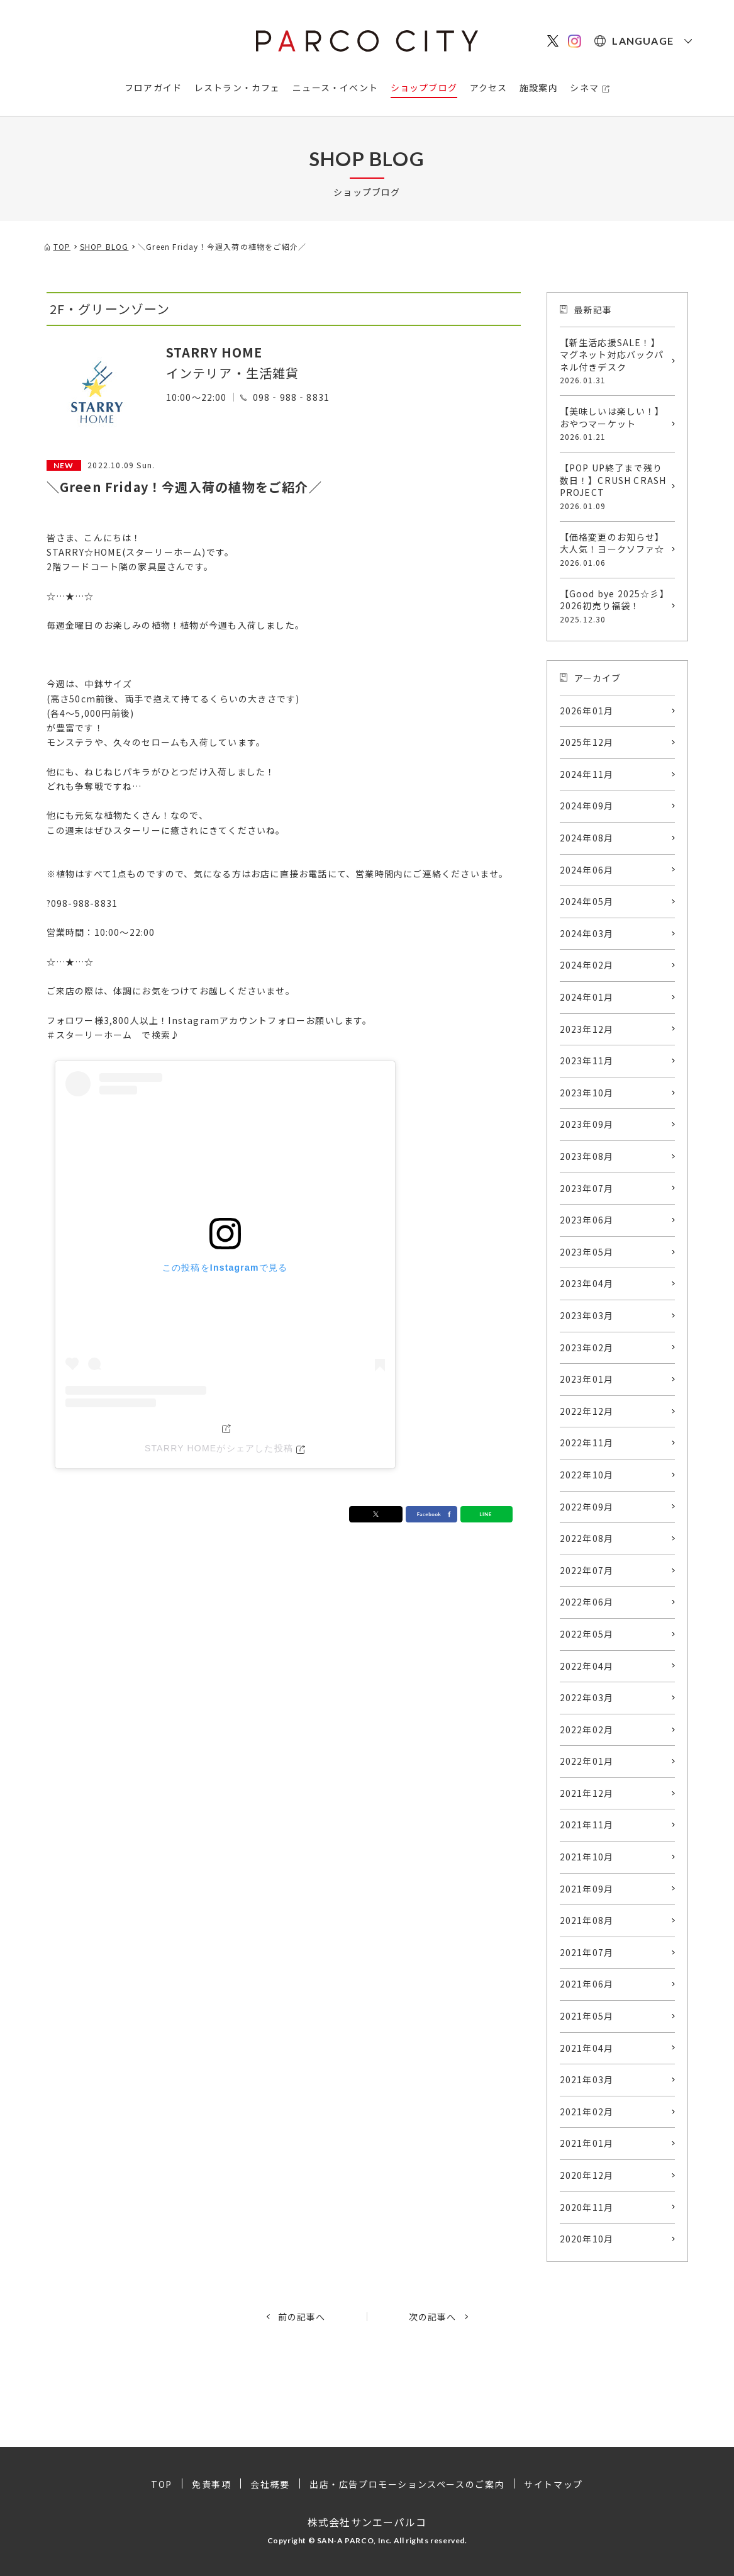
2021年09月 (587, 1888)
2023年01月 (587, 1379)
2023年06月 (587, 1219)
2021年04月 (587, 2048)
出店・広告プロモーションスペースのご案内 (406, 2484)
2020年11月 (587, 2207)
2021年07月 (587, 1952)
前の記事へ (302, 2316)
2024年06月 (587, 869)
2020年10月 (587, 2238)
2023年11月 (587, 1060)
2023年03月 (587, 1315)
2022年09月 (587, 1506)
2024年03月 (587, 933)
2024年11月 (587, 774)
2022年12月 (587, 1411)
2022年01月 (587, 1761)
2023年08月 (587, 1156)
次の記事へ (433, 2316)
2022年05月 (587, 1634)
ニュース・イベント (335, 87)
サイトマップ (553, 2484)
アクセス (489, 87)
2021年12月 (587, 1793)
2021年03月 (587, 2079)
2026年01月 (587, 710)
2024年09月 (587, 805)
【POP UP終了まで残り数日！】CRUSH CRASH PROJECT (614, 486)
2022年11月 (587, 1442)
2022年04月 (587, 1666)
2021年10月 (587, 1856)
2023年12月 (587, 1029)
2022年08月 (587, 1538)
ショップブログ (424, 87)
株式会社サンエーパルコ (367, 2521)
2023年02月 (587, 1347)
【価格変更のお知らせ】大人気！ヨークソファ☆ (614, 549)
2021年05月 (587, 2016)
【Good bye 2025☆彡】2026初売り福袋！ (614, 606)
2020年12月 (587, 2175)
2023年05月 (587, 1252)
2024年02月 (587, 965)
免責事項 (211, 2484)
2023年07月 (587, 1188)
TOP (161, 2484)
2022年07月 (587, 1570)
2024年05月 (587, 901)
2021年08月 (587, 1920)
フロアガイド (153, 87)
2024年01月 (587, 997)
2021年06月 (587, 1983)
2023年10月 (587, 1092)
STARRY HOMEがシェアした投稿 (219, 1448)
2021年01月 (587, 2143)
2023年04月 (587, 1283)
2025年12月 (587, 742)
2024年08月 (587, 837)
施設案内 (539, 87)
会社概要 (269, 2484)
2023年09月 (587, 1124)
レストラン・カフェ (237, 87)
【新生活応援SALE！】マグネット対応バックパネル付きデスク (614, 361)
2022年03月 (587, 1697)
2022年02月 (587, 1729)
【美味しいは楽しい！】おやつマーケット (614, 423)
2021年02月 (587, 2111)
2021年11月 (587, 1824)
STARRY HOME (214, 352)
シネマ (584, 87)
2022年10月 (587, 1474)
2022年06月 (587, 1601)
